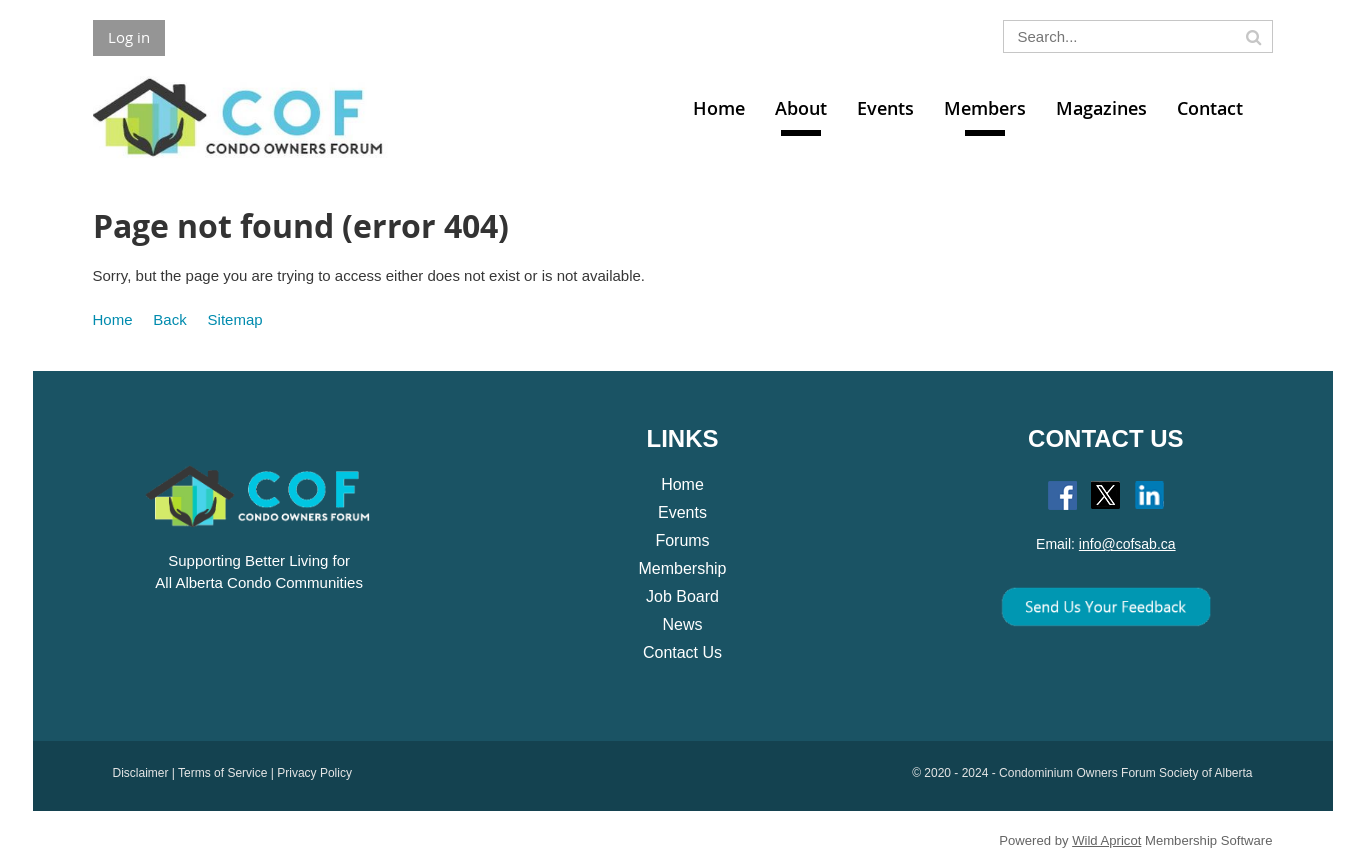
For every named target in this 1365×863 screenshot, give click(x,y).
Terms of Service (222, 773)
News (682, 624)
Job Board (682, 596)
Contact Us (682, 652)
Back (169, 319)
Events (682, 512)
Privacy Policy (314, 773)
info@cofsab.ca (1127, 544)
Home (113, 319)
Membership (682, 568)
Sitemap (235, 319)
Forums (682, 540)
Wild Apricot (1106, 840)
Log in (129, 37)
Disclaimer (141, 773)
